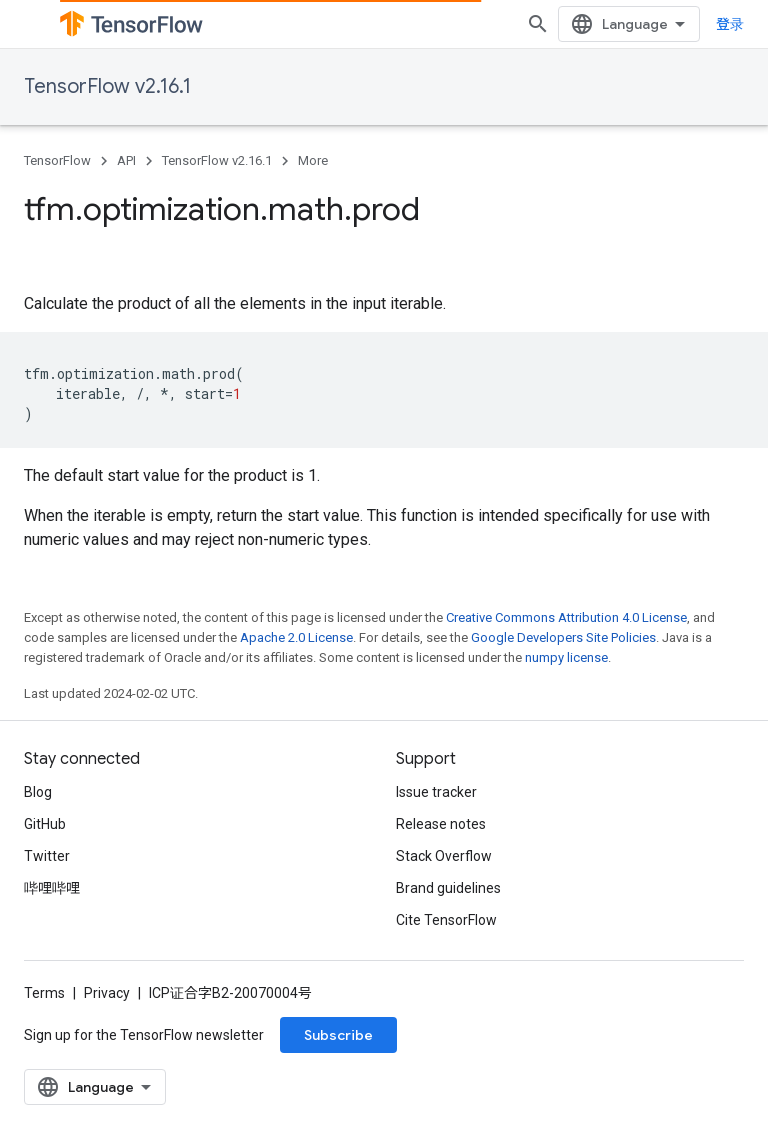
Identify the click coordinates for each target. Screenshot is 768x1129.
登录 (730, 24)
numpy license (566, 657)
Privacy (107, 993)
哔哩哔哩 (52, 888)
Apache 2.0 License (296, 637)
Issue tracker (436, 792)
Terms (44, 993)
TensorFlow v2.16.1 (107, 86)
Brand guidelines (448, 888)
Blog (38, 792)
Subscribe (338, 1035)
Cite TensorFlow (446, 920)
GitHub (45, 824)
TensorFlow (57, 160)
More (313, 160)
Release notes (441, 824)
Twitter (47, 856)
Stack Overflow (444, 856)
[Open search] (538, 24)
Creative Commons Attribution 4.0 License (566, 617)
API (126, 160)
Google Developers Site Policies (563, 637)
